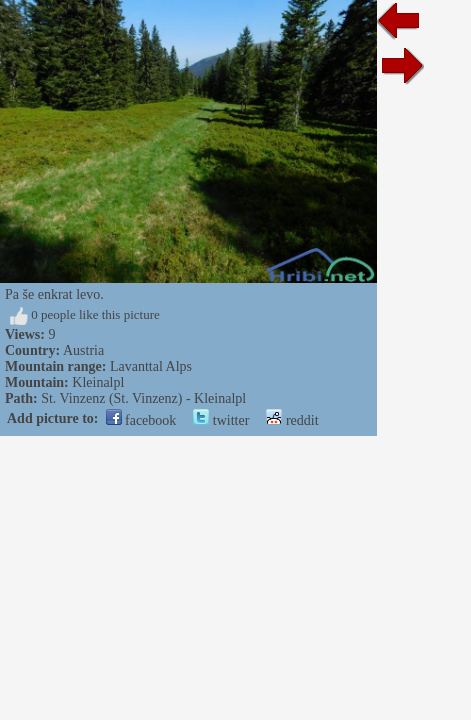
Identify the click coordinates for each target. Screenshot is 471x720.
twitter (221, 420)
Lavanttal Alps (151, 366)
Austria (83, 350)
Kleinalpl (98, 382)
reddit (292, 420)
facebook (141, 420)
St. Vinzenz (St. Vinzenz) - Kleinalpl (143, 398)
